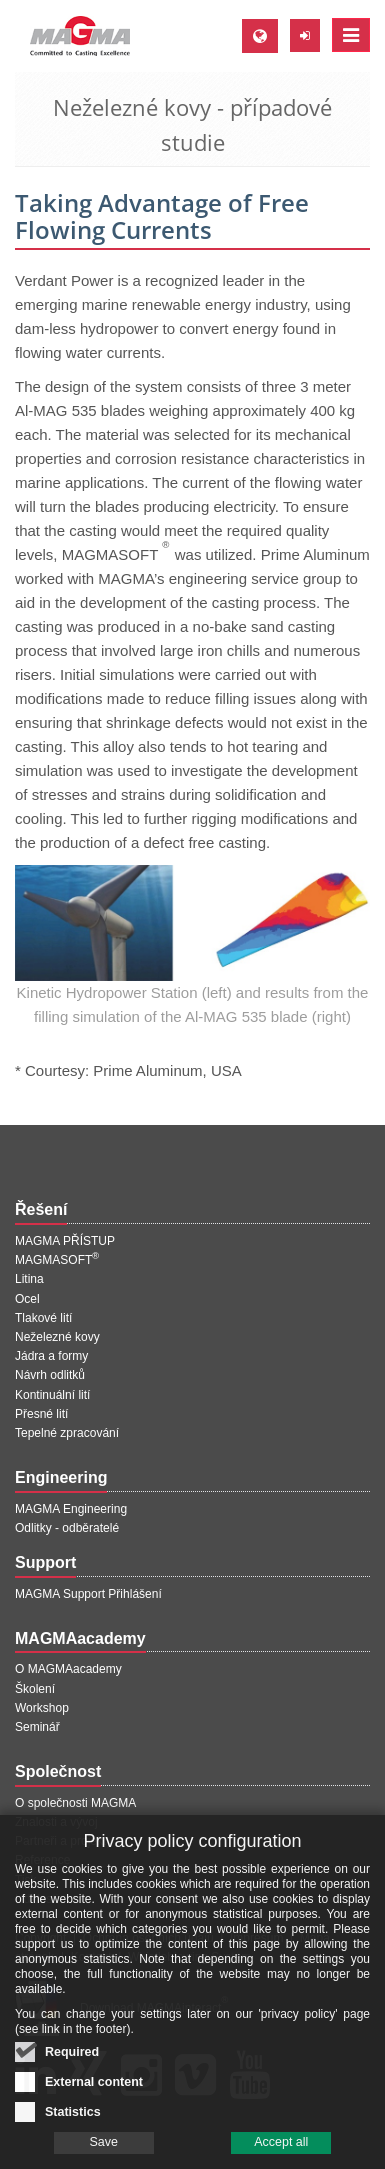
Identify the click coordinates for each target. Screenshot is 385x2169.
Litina (29, 1279)
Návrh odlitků (50, 1375)
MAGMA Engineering (71, 1509)
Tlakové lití (43, 1318)
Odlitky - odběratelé (67, 1528)
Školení (35, 1689)
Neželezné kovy (57, 1337)
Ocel (27, 1299)
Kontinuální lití (52, 1395)
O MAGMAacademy (68, 1669)
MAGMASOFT (57, 1260)
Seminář (37, 1727)
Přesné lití (41, 1414)
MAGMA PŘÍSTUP (65, 1241)
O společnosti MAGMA (75, 1803)
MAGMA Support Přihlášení (88, 1594)
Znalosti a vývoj (56, 1822)
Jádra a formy (51, 1356)
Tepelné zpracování (67, 1433)
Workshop (42, 1708)
